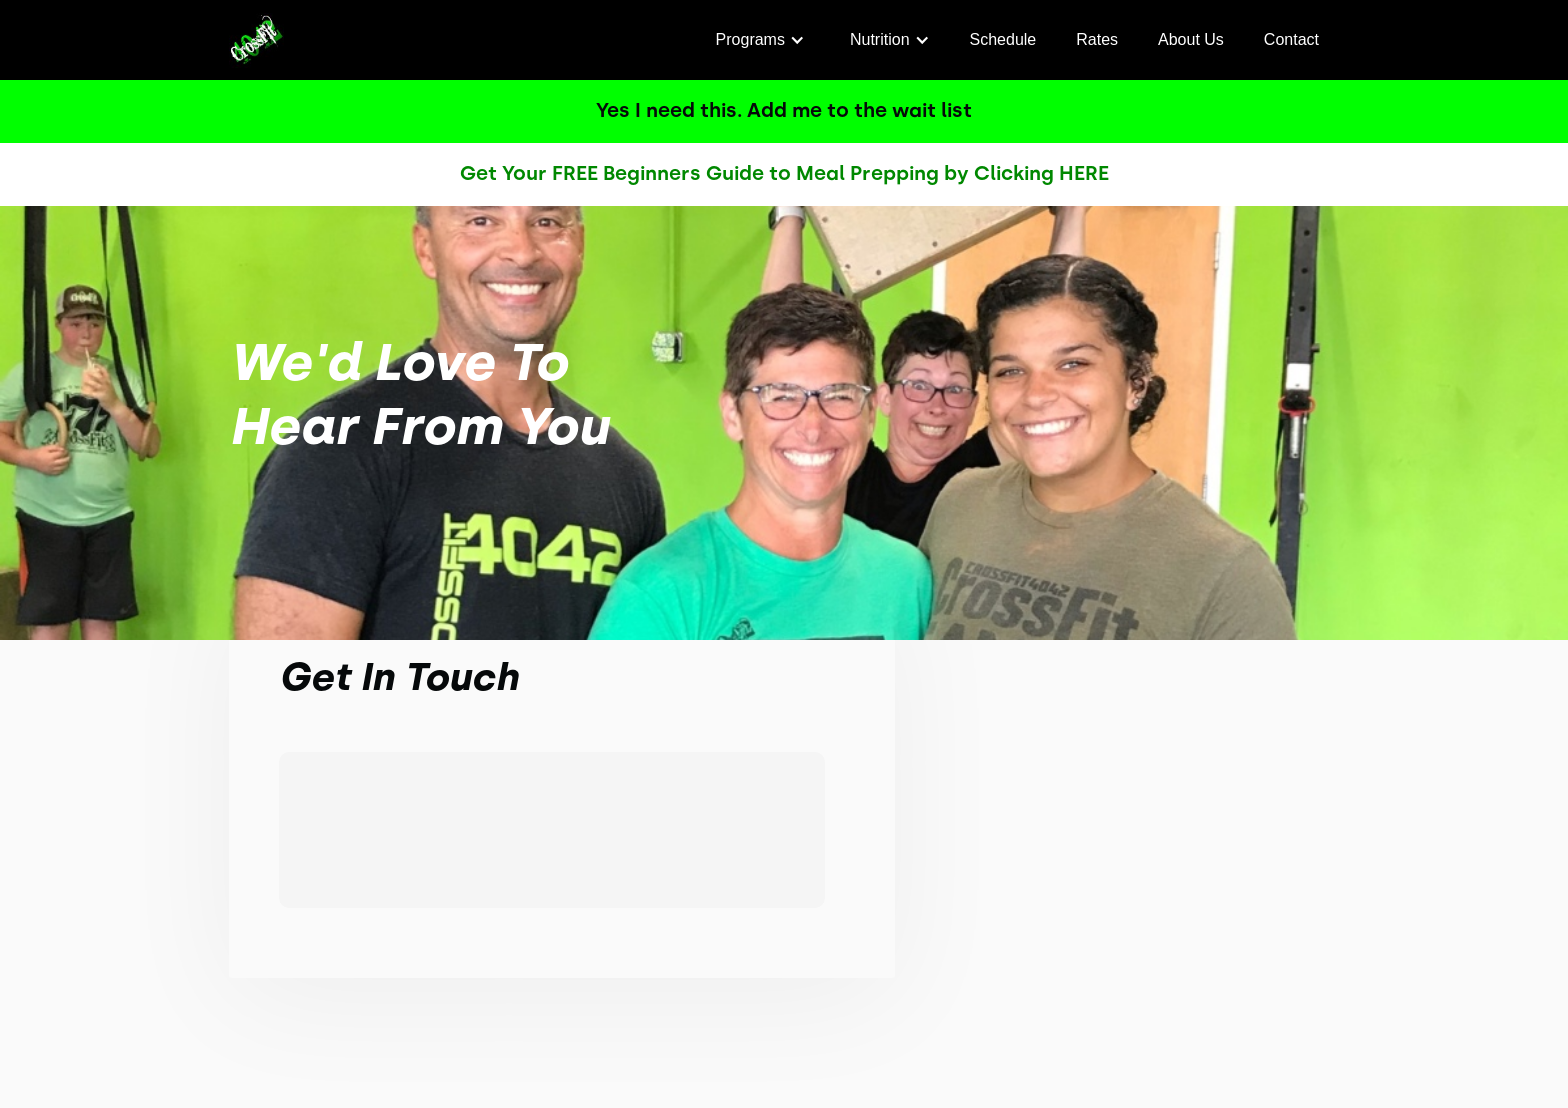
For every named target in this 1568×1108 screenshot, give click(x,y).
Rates (1097, 39)
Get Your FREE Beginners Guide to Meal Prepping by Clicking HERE (784, 173)
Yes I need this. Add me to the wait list (784, 110)
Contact (1291, 39)
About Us (1191, 39)
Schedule (1003, 39)
